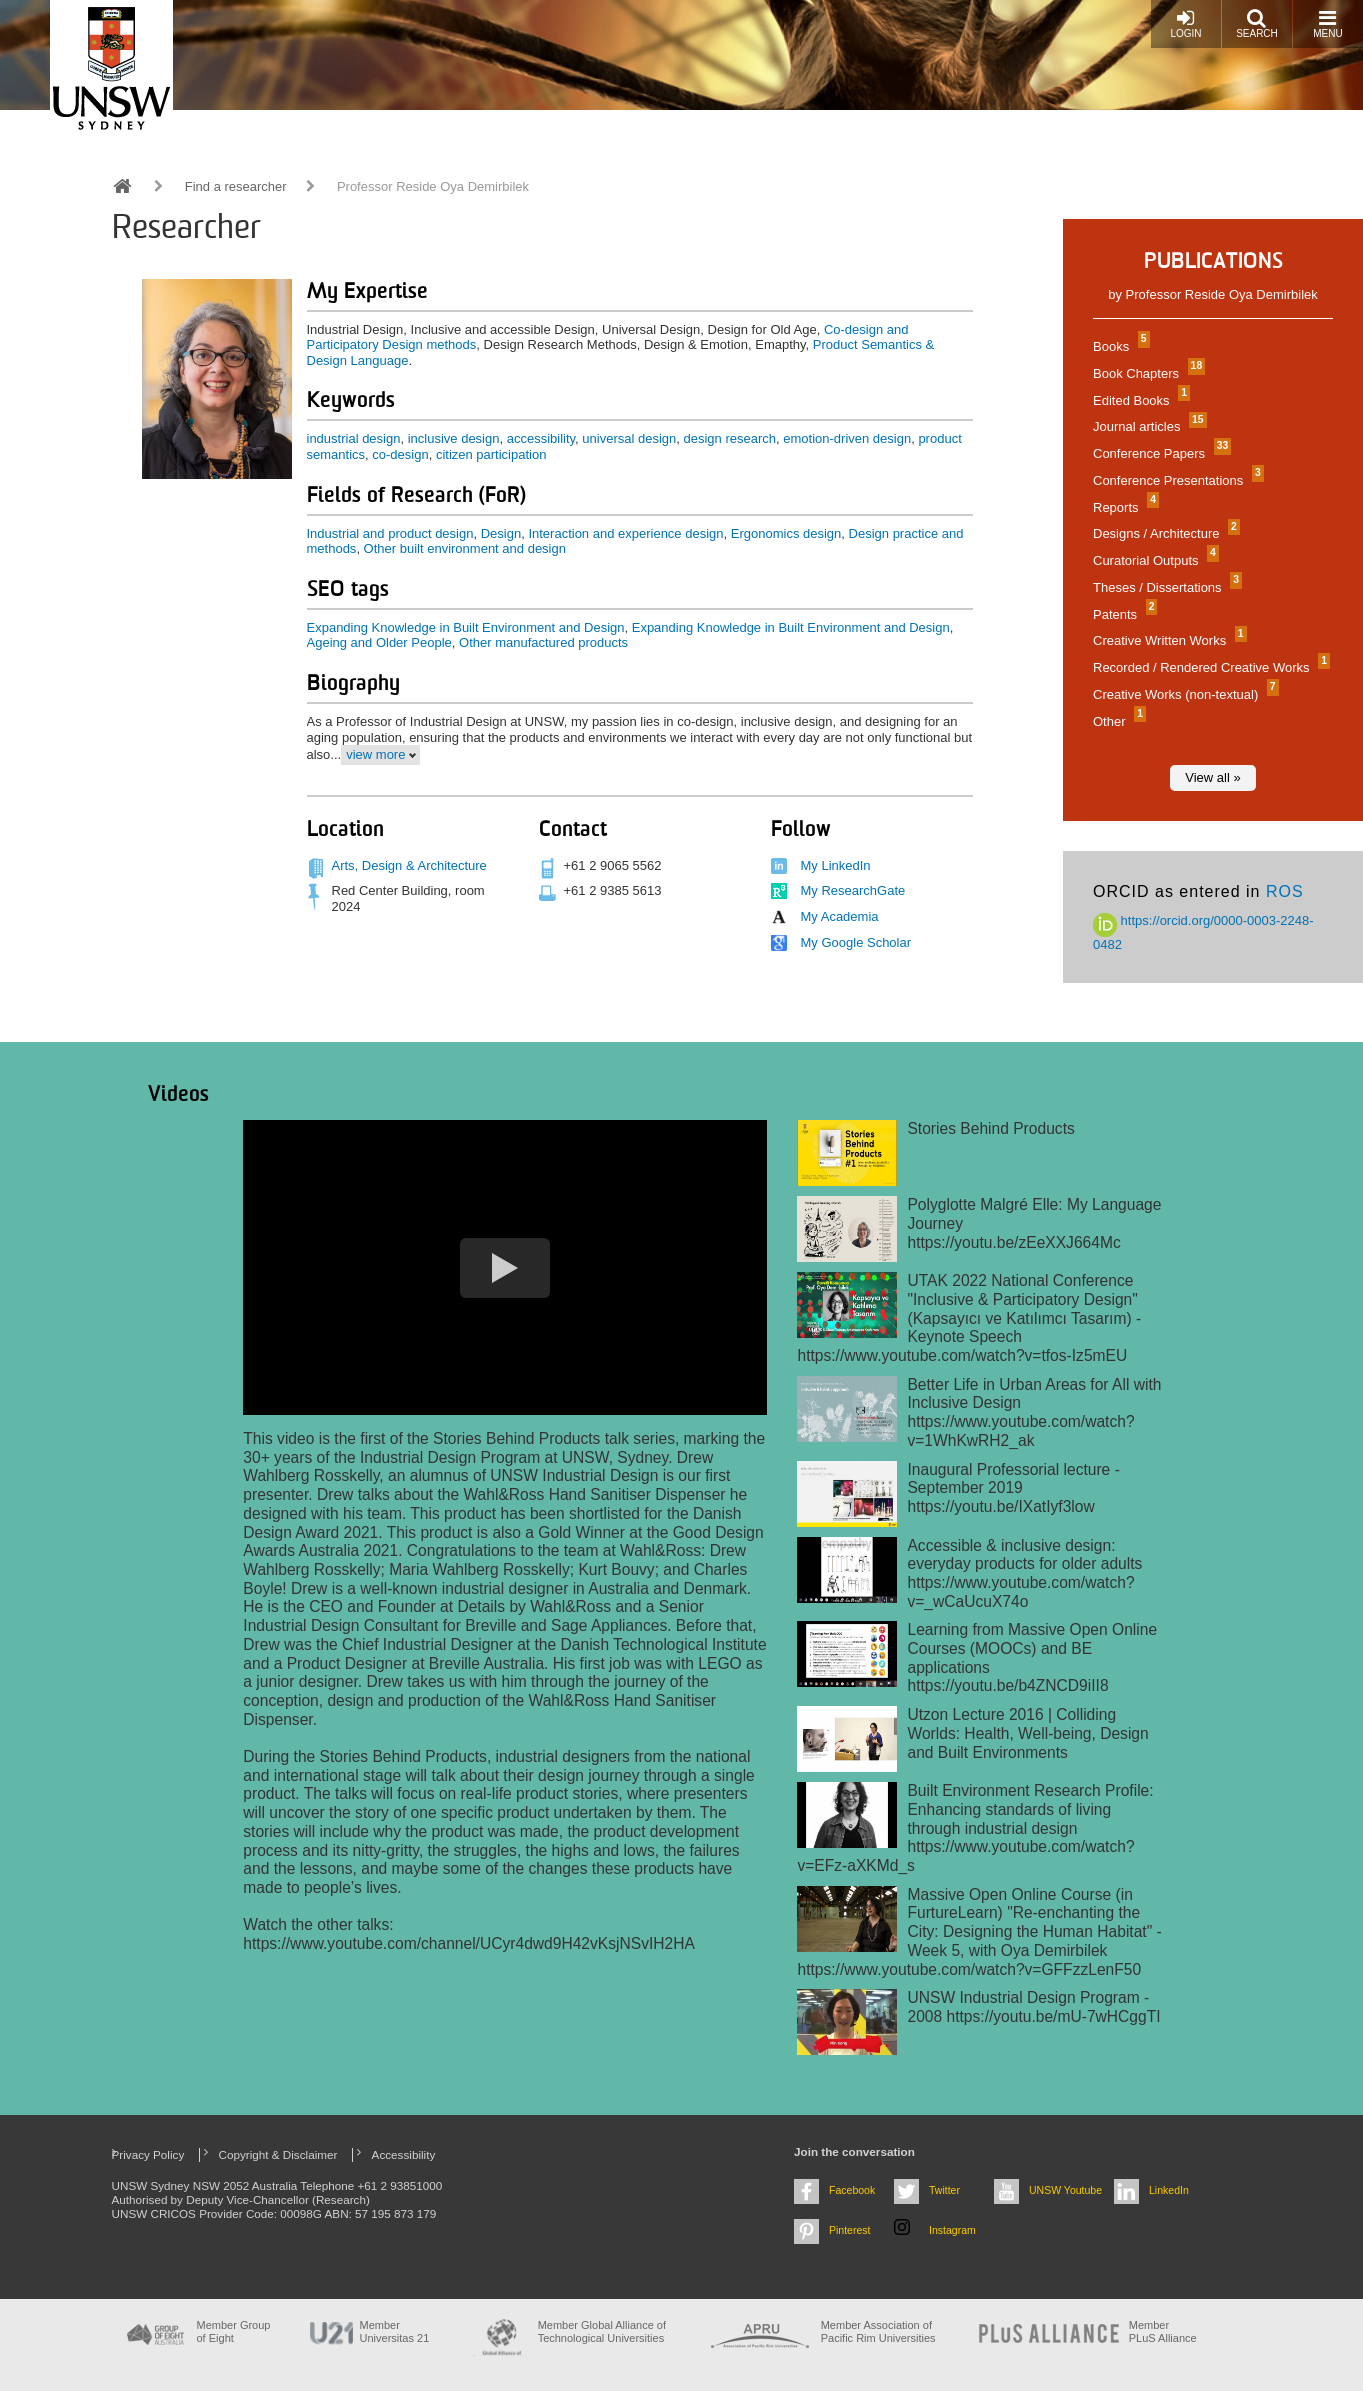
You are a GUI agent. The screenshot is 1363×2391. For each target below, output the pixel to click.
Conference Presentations (1176, 480)
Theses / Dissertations (1165, 587)
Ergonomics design (786, 533)
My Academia (840, 916)
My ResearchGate (853, 890)
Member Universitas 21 (395, 2331)
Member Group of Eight (234, 2331)
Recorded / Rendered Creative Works (1209, 667)
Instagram (952, 2230)
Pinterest (850, 2230)
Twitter (944, 2190)
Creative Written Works (1167, 640)
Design (501, 533)
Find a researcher (236, 186)
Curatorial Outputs (1153, 560)
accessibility (541, 438)
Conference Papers (1159, 453)
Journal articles (1147, 426)
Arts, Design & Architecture (409, 865)
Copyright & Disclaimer (278, 2154)
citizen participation (491, 454)
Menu (1327, 23)
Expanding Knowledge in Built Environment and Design (466, 627)
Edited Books (1139, 400)
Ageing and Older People (379, 642)
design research (730, 438)
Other (1117, 721)
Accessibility (404, 2154)
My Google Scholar (856, 942)
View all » (1212, 777)
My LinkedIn (836, 865)
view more (375, 754)
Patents (1122, 614)
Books (1119, 346)
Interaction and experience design (625, 533)
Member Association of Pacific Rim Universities (878, 2331)
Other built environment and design (465, 548)
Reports (1123, 507)
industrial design (354, 438)
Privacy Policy (148, 2154)
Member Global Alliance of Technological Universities (602, 2331)
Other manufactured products (543, 642)
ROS (1285, 891)
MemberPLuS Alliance (1163, 2331)
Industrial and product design (390, 533)
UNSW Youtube (1065, 2190)
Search (1257, 23)
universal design (629, 438)
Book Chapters (1146, 373)
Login (1185, 23)
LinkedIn (1169, 2190)
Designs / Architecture (1164, 533)
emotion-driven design (847, 438)
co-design (400, 454)
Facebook (852, 2190)
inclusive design (454, 438)
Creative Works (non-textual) (1183, 694)
